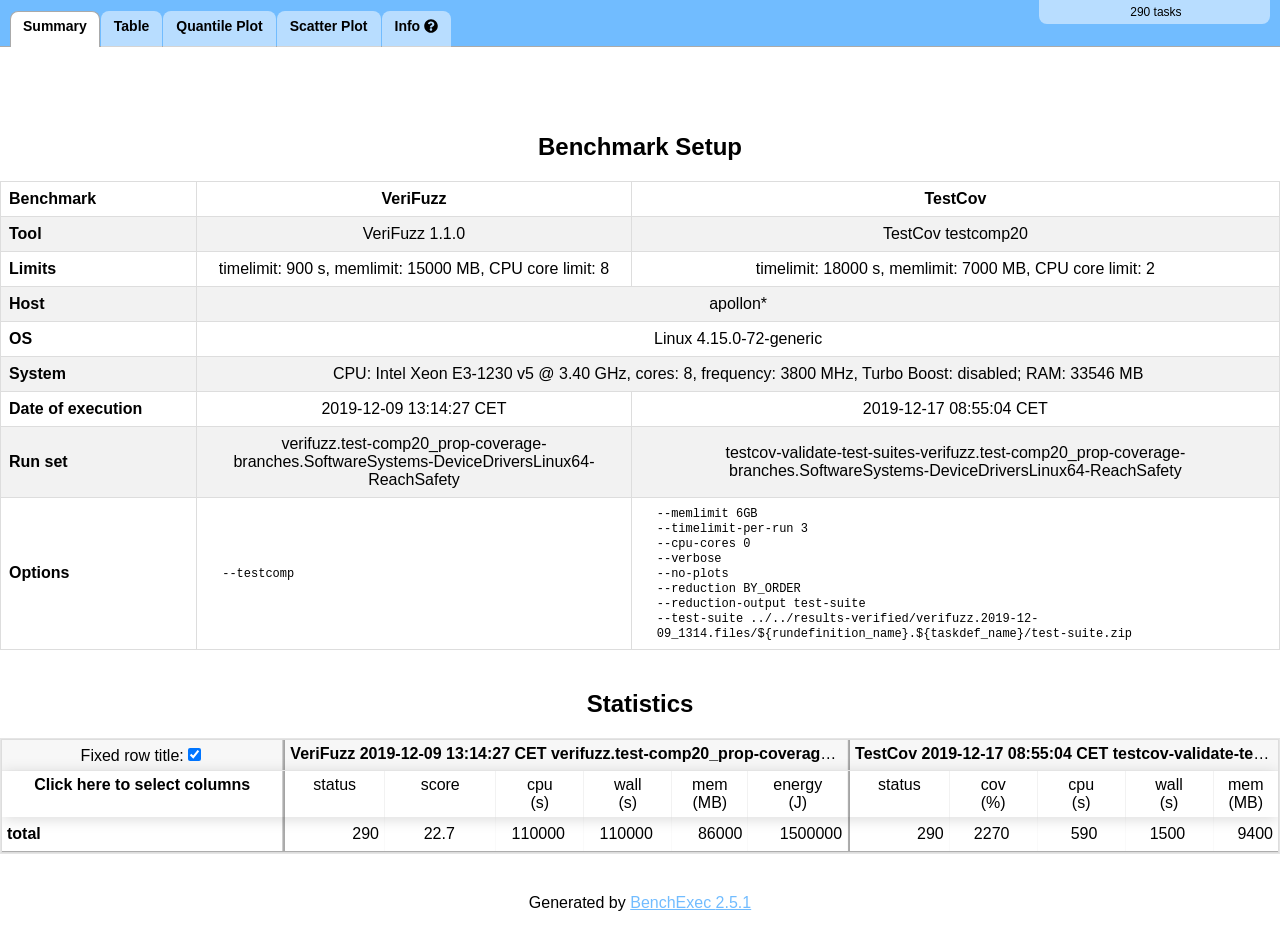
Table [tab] (132, 26)
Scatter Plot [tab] (329, 26)
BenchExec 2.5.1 (690, 902)
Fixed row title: (132, 755)
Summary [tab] (55, 26)
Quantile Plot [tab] (219, 26)
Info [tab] (417, 26)
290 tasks (1154, 12)
